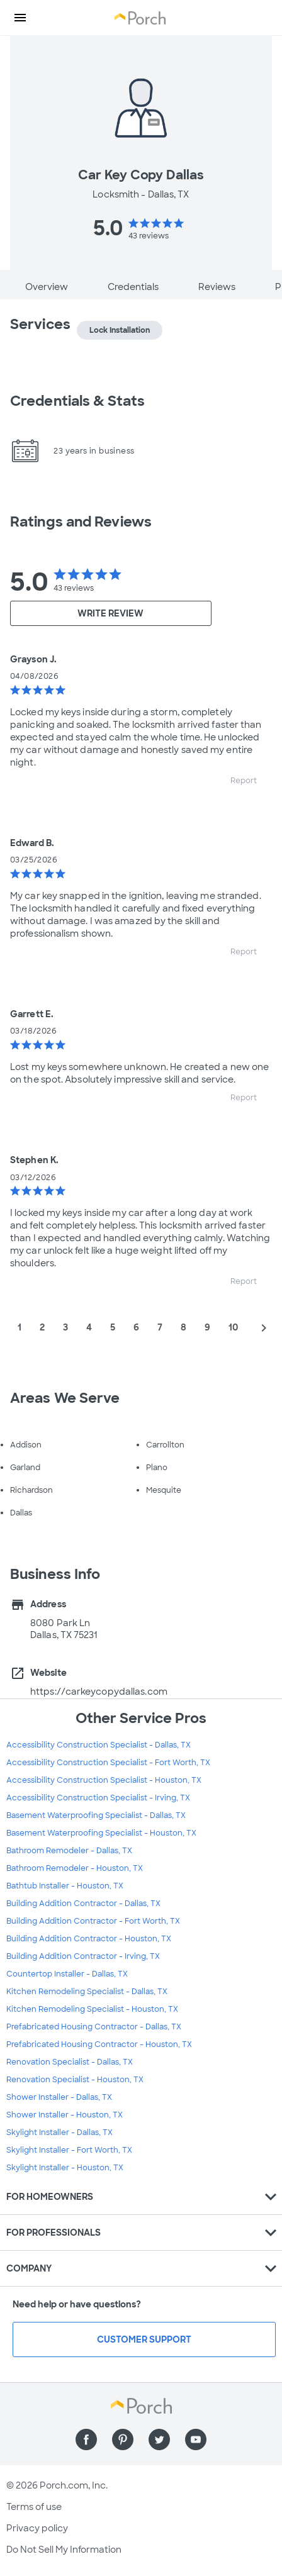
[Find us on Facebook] (86, 2439)
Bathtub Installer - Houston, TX (64, 1886)
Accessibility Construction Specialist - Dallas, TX (98, 1745)
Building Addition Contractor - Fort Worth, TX (93, 1921)
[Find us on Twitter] (159, 2439)
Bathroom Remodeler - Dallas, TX (69, 1851)
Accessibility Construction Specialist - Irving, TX (98, 1798)
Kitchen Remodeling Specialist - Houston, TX (92, 2009)
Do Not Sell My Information (63, 2549)
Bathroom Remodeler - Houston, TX (74, 1868)
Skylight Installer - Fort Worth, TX (69, 2150)
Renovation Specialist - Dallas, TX (69, 2062)
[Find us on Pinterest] (122, 2439)
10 (233, 1327)
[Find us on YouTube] (195, 2439)
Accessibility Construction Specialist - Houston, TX (103, 1780)
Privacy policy (37, 2528)
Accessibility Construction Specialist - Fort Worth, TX (108, 1763)
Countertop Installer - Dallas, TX (67, 1974)
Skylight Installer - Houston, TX (64, 2168)
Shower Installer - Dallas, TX (59, 2097)
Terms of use (34, 2506)
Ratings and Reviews (81, 522)
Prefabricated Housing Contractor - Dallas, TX (93, 2027)
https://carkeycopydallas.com (98, 1691)
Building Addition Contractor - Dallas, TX (83, 1904)
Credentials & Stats (77, 401)
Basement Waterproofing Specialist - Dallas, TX (96, 1815)
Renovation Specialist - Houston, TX (75, 2080)
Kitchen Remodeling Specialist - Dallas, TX (86, 1992)
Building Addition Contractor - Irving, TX (83, 1956)
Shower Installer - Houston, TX (64, 2115)
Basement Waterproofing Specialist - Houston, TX (101, 1833)
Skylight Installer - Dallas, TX (59, 2132)
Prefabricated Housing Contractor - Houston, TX (99, 2044)
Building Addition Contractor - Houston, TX (88, 1939)
